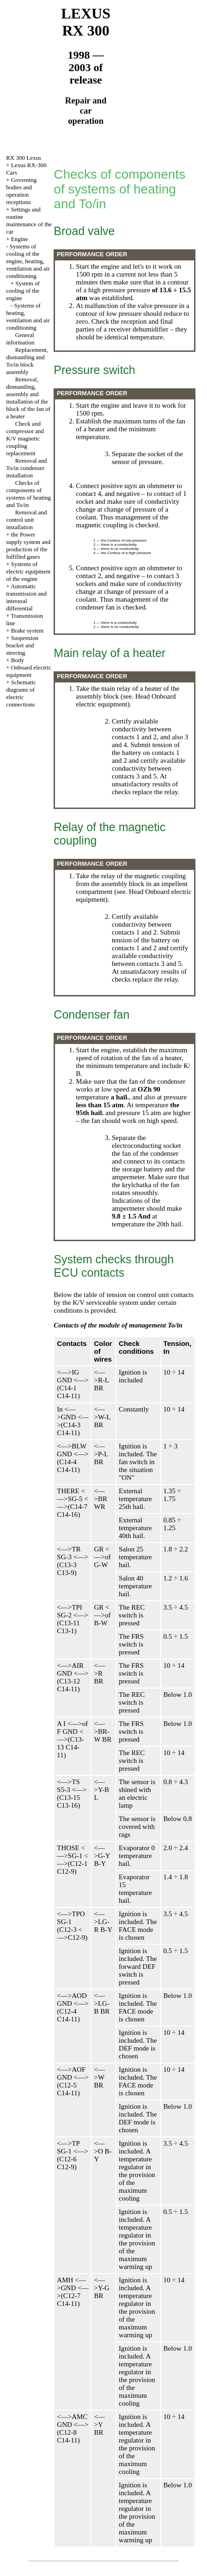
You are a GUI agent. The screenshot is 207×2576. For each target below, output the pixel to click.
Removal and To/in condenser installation (26, 468)
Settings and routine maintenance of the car (29, 220)
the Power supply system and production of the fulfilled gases (28, 545)
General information (20, 339)
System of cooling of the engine (23, 291)
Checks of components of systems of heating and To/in (28, 493)
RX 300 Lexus (23, 157)
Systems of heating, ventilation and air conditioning (28, 316)
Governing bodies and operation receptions (21, 190)
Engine (19, 238)
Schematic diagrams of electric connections (21, 693)
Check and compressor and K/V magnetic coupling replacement (25, 438)
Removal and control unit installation (26, 520)
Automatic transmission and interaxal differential (26, 597)
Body (17, 660)
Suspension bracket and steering (22, 645)
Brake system (27, 630)
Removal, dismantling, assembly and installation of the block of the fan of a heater (28, 398)
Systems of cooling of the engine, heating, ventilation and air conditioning (28, 261)
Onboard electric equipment (28, 671)
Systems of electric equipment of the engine (28, 571)
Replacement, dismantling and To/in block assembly (27, 360)
